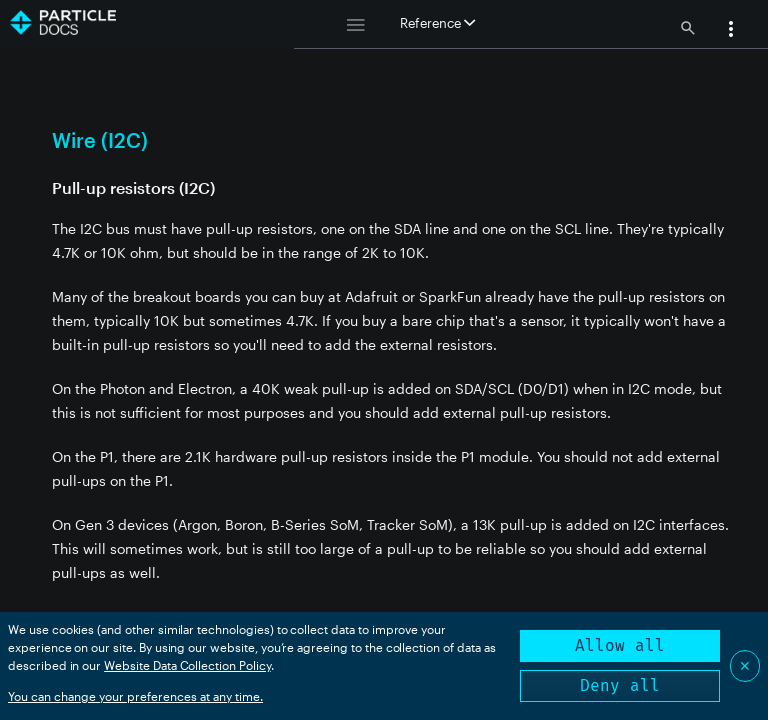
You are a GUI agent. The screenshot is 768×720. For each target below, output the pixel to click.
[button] (731, 31)
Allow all (620, 645)
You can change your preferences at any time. (135, 696)
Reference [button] (437, 23)
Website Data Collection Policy (187, 665)
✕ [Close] (745, 665)
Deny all (620, 685)
